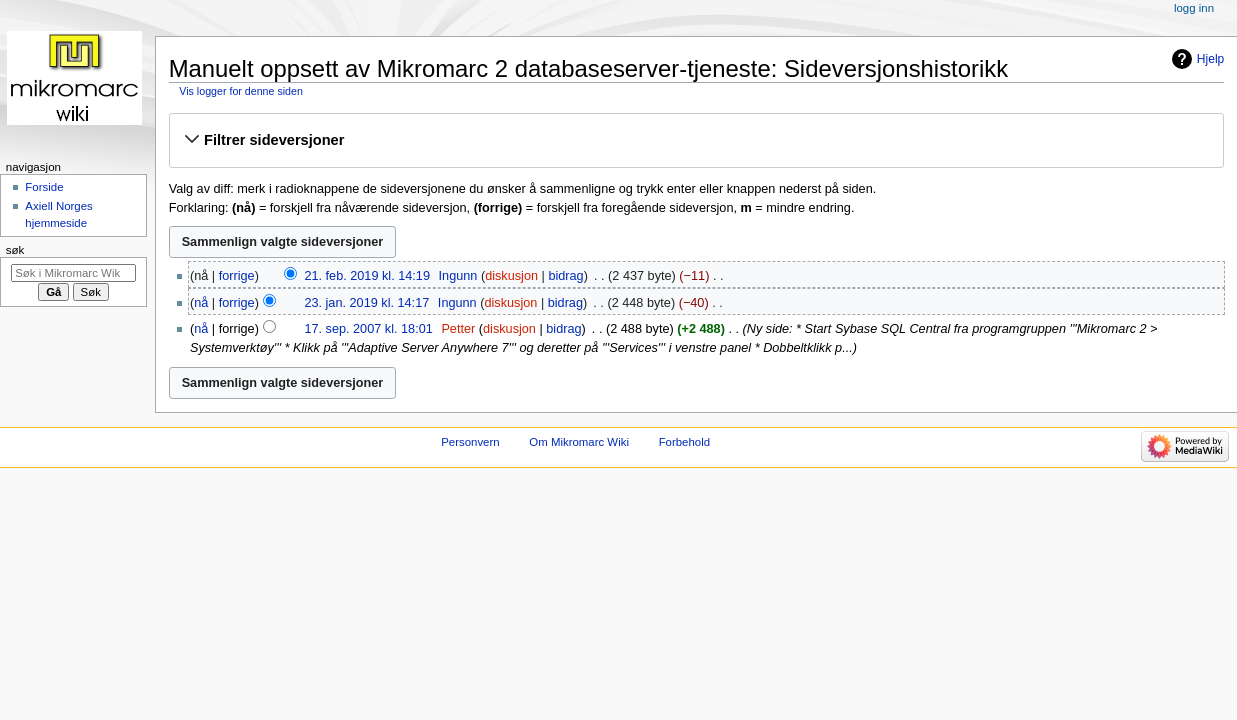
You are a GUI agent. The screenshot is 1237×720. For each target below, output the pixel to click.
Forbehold (684, 442)
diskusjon (511, 276)
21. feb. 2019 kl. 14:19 (367, 276)
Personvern (470, 442)
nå (201, 303)
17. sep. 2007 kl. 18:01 (368, 329)
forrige (237, 276)
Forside (44, 187)
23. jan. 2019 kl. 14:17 (366, 303)
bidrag (565, 276)
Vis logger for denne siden (241, 91)
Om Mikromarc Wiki (579, 442)
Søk (15, 250)
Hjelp (1210, 59)
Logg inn (1194, 8)
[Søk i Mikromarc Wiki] (73, 273)
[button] (696, 140)
